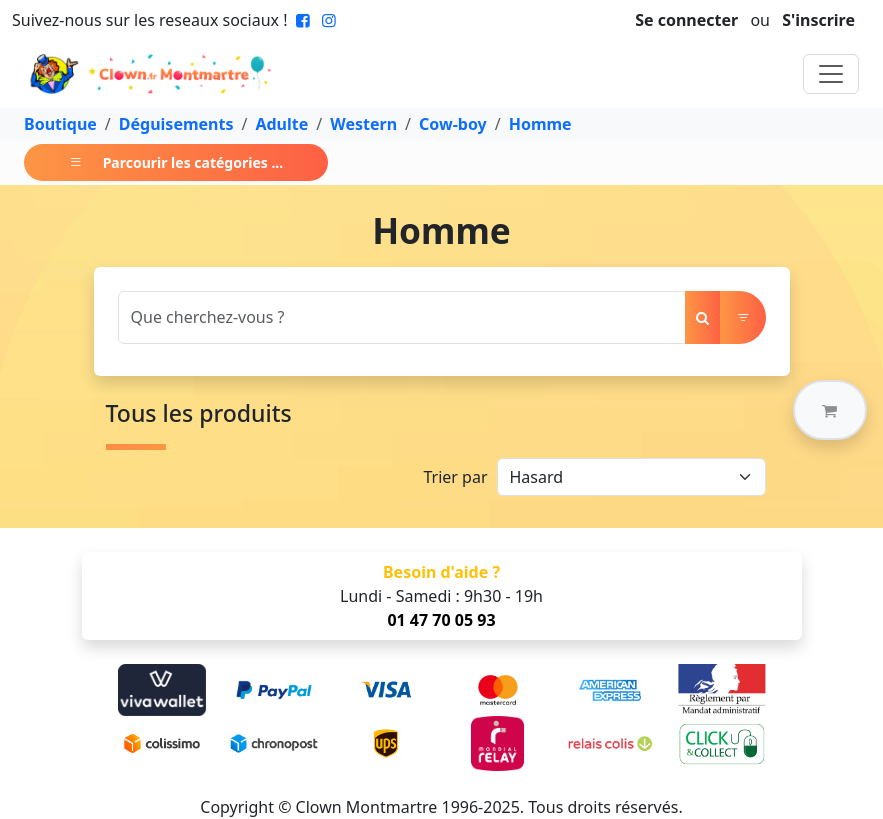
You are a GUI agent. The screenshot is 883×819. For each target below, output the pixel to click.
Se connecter (686, 20)
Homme (540, 124)
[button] (830, 410)
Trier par (455, 477)
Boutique (60, 124)
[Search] (402, 317)
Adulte (281, 124)
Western (363, 124)
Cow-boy (453, 124)
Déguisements (176, 124)
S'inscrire (818, 20)
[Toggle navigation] (831, 74)
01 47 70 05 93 (441, 620)
